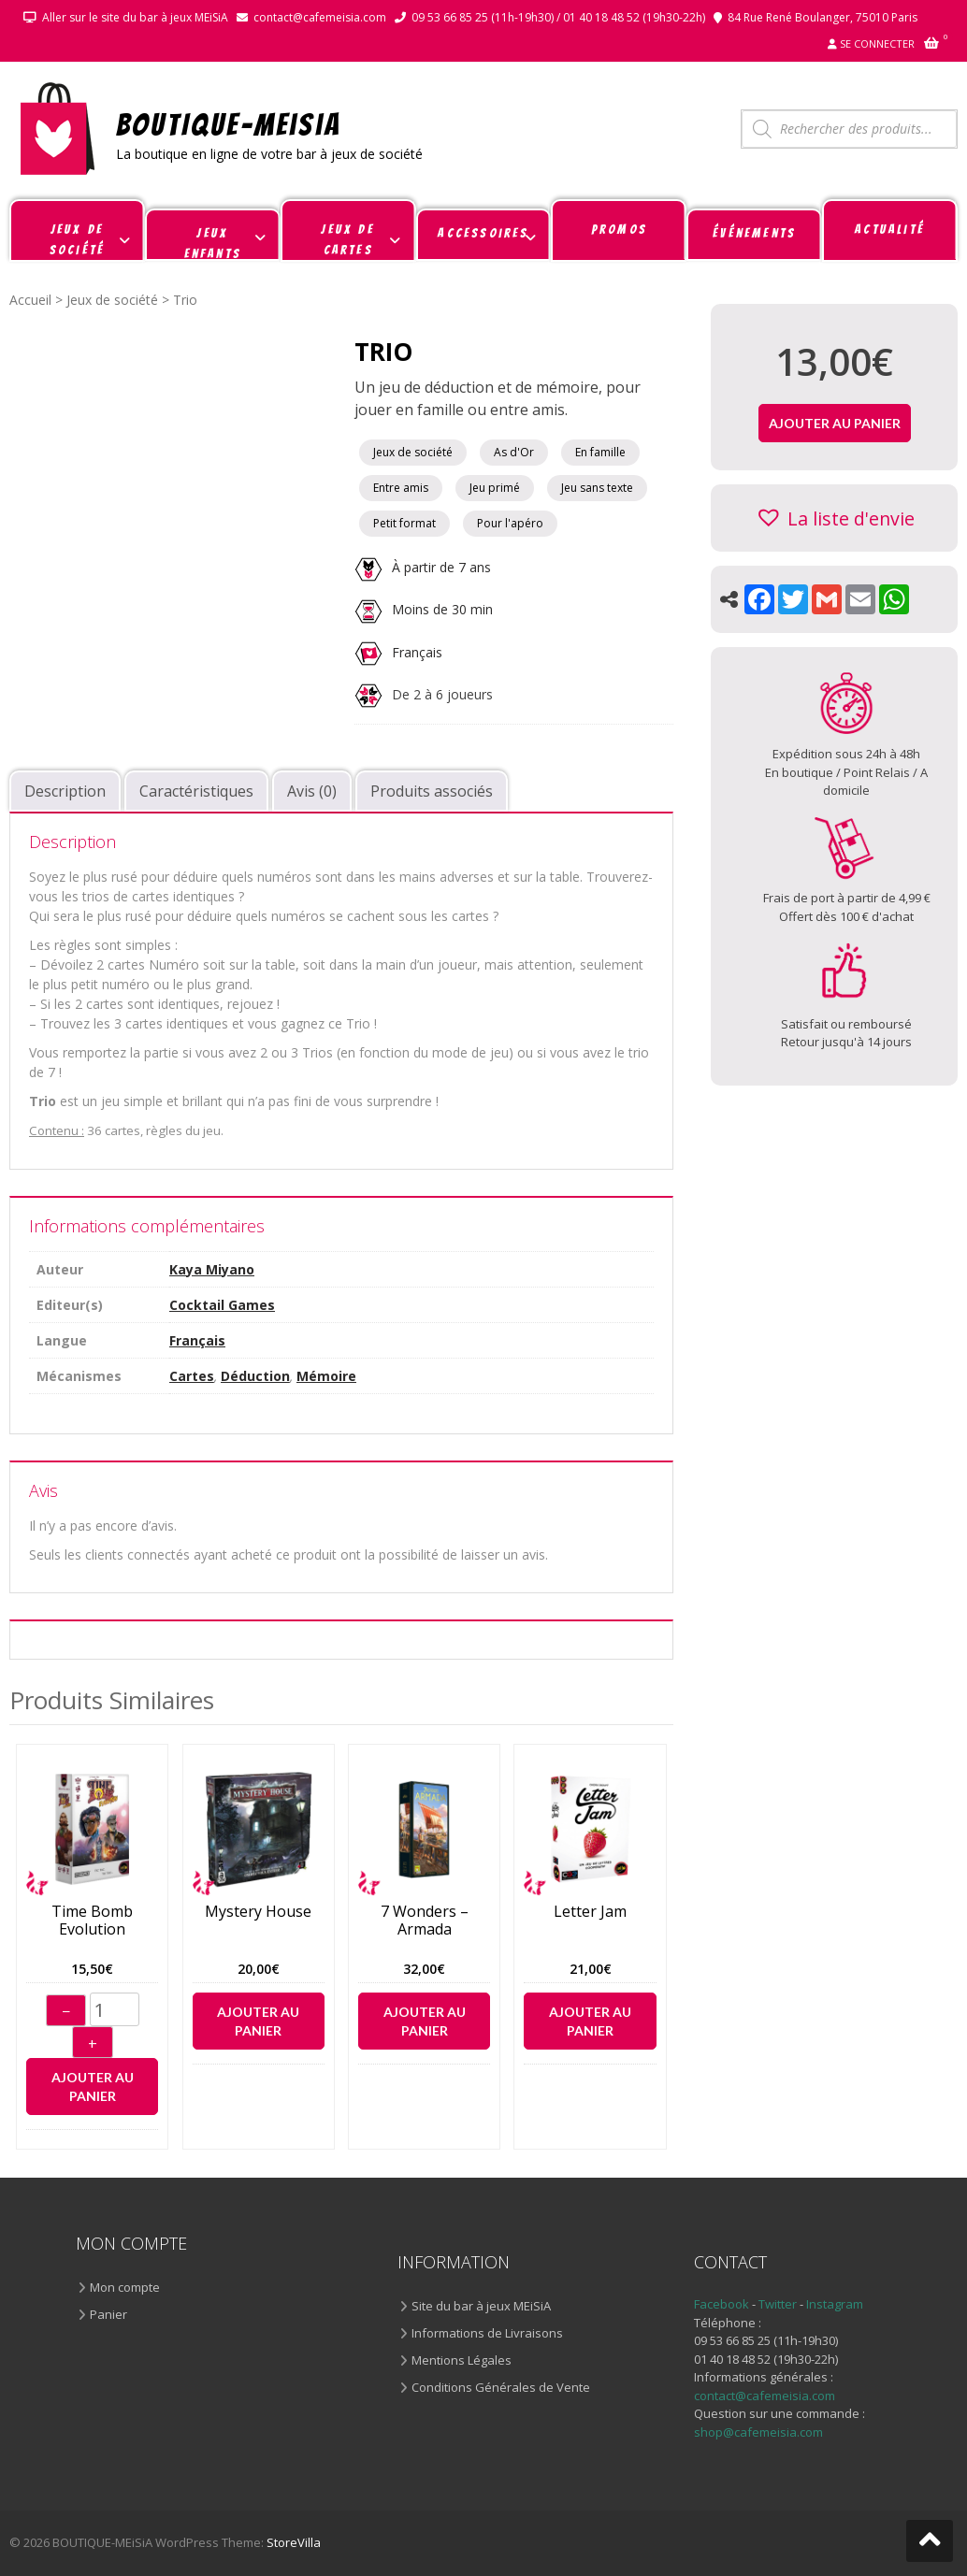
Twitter (779, 2303)
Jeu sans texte (597, 488)
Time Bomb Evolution (92, 1920)
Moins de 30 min (423, 609)
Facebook (721, 2303)
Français (417, 651)
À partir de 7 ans (422, 567)
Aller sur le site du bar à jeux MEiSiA (135, 17)
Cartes (191, 1376)
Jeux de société (112, 300)
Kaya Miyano (211, 1269)
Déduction (255, 1376)
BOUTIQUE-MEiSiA (228, 123)
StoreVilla (294, 2542)
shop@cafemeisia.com (758, 2432)
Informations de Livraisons (487, 2332)
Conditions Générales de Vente (500, 2387)
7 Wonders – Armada (425, 1920)
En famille (600, 452)
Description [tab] (65, 791)
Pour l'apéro (510, 523)
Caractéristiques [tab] (196, 791)
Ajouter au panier (92, 2086)
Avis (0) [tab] (312, 791)
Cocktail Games (222, 1305)
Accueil (30, 300)
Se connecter (877, 43)
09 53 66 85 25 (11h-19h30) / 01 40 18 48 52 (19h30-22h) (558, 17)
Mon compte (125, 2287)
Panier (108, 2314)
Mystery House (258, 1912)
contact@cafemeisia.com (319, 17)
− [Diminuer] (66, 2011)
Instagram (834, 2303)
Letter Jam (590, 1912)
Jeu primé (494, 488)
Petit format (404, 523)
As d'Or (514, 452)
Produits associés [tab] (431, 791)
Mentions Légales (461, 2360)
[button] (835, 518)
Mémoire (326, 1376)
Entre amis (400, 488)
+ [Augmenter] (92, 2044)
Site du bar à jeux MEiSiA (481, 2305)
